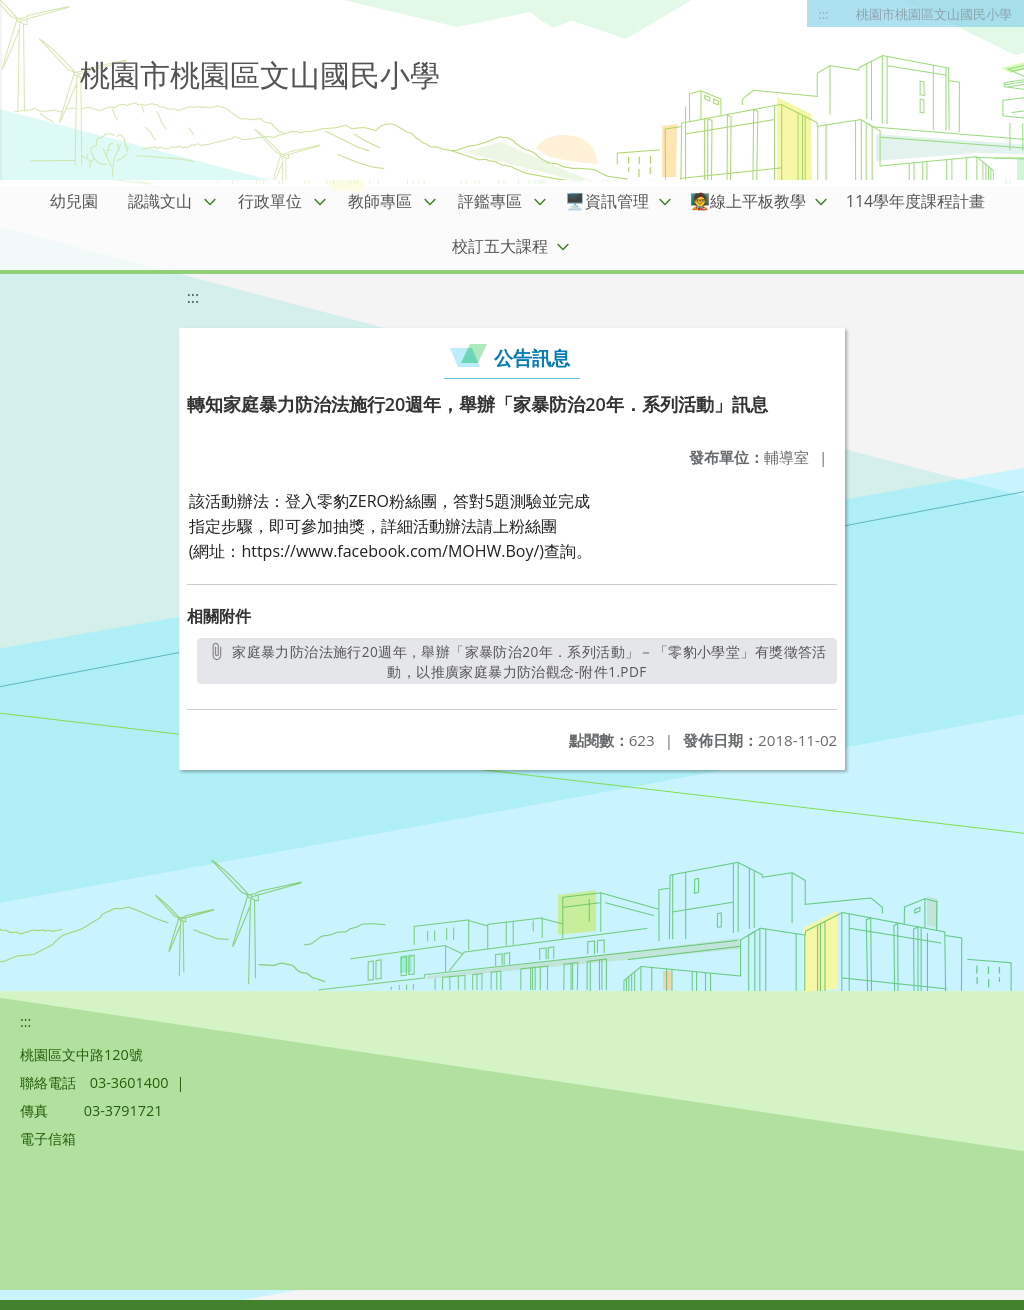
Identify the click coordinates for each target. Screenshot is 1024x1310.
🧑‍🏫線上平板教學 (748, 201)
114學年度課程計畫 (915, 201)
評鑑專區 (490, 201)
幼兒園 (74, 201)
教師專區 (380, 201)
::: (824, 14)
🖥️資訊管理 (607, 201)
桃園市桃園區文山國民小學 (934, 14)
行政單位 (270, 201)
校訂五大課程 (500, 246)
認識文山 (160, 201)
